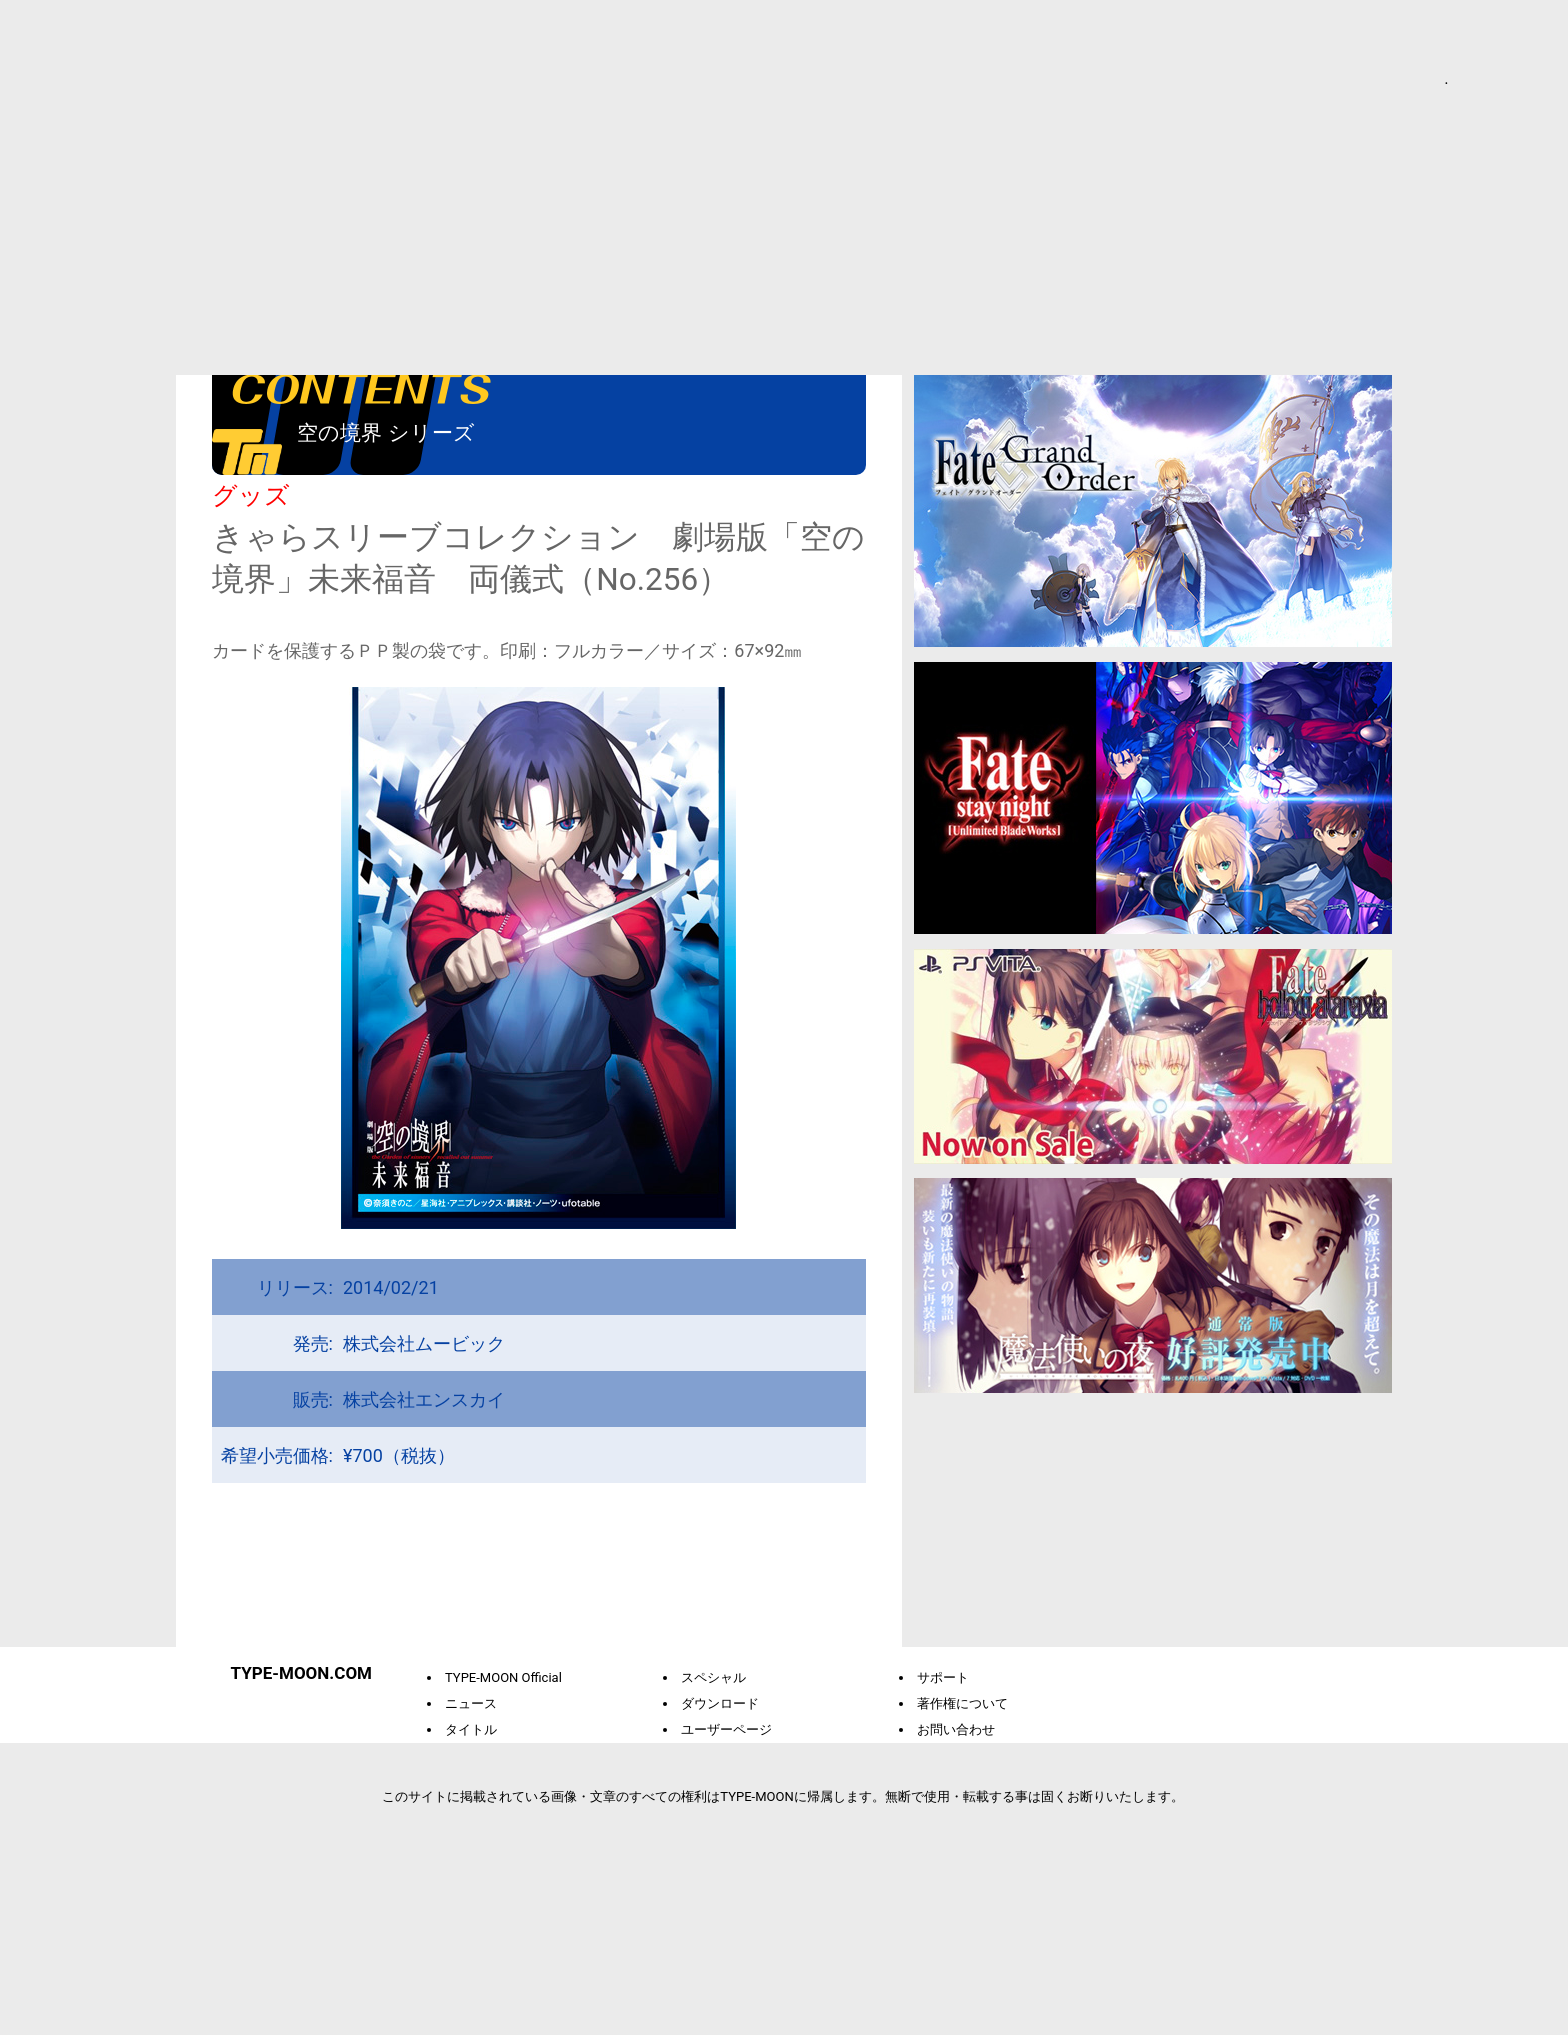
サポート (938, 1677)
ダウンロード (715, 1703)
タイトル (466, 1729)
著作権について (957, 1703)
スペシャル (708, 1677)
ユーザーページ (721, 1729)
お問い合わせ (951, 1729)
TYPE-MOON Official (498, 1677)
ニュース (466, 1703)
